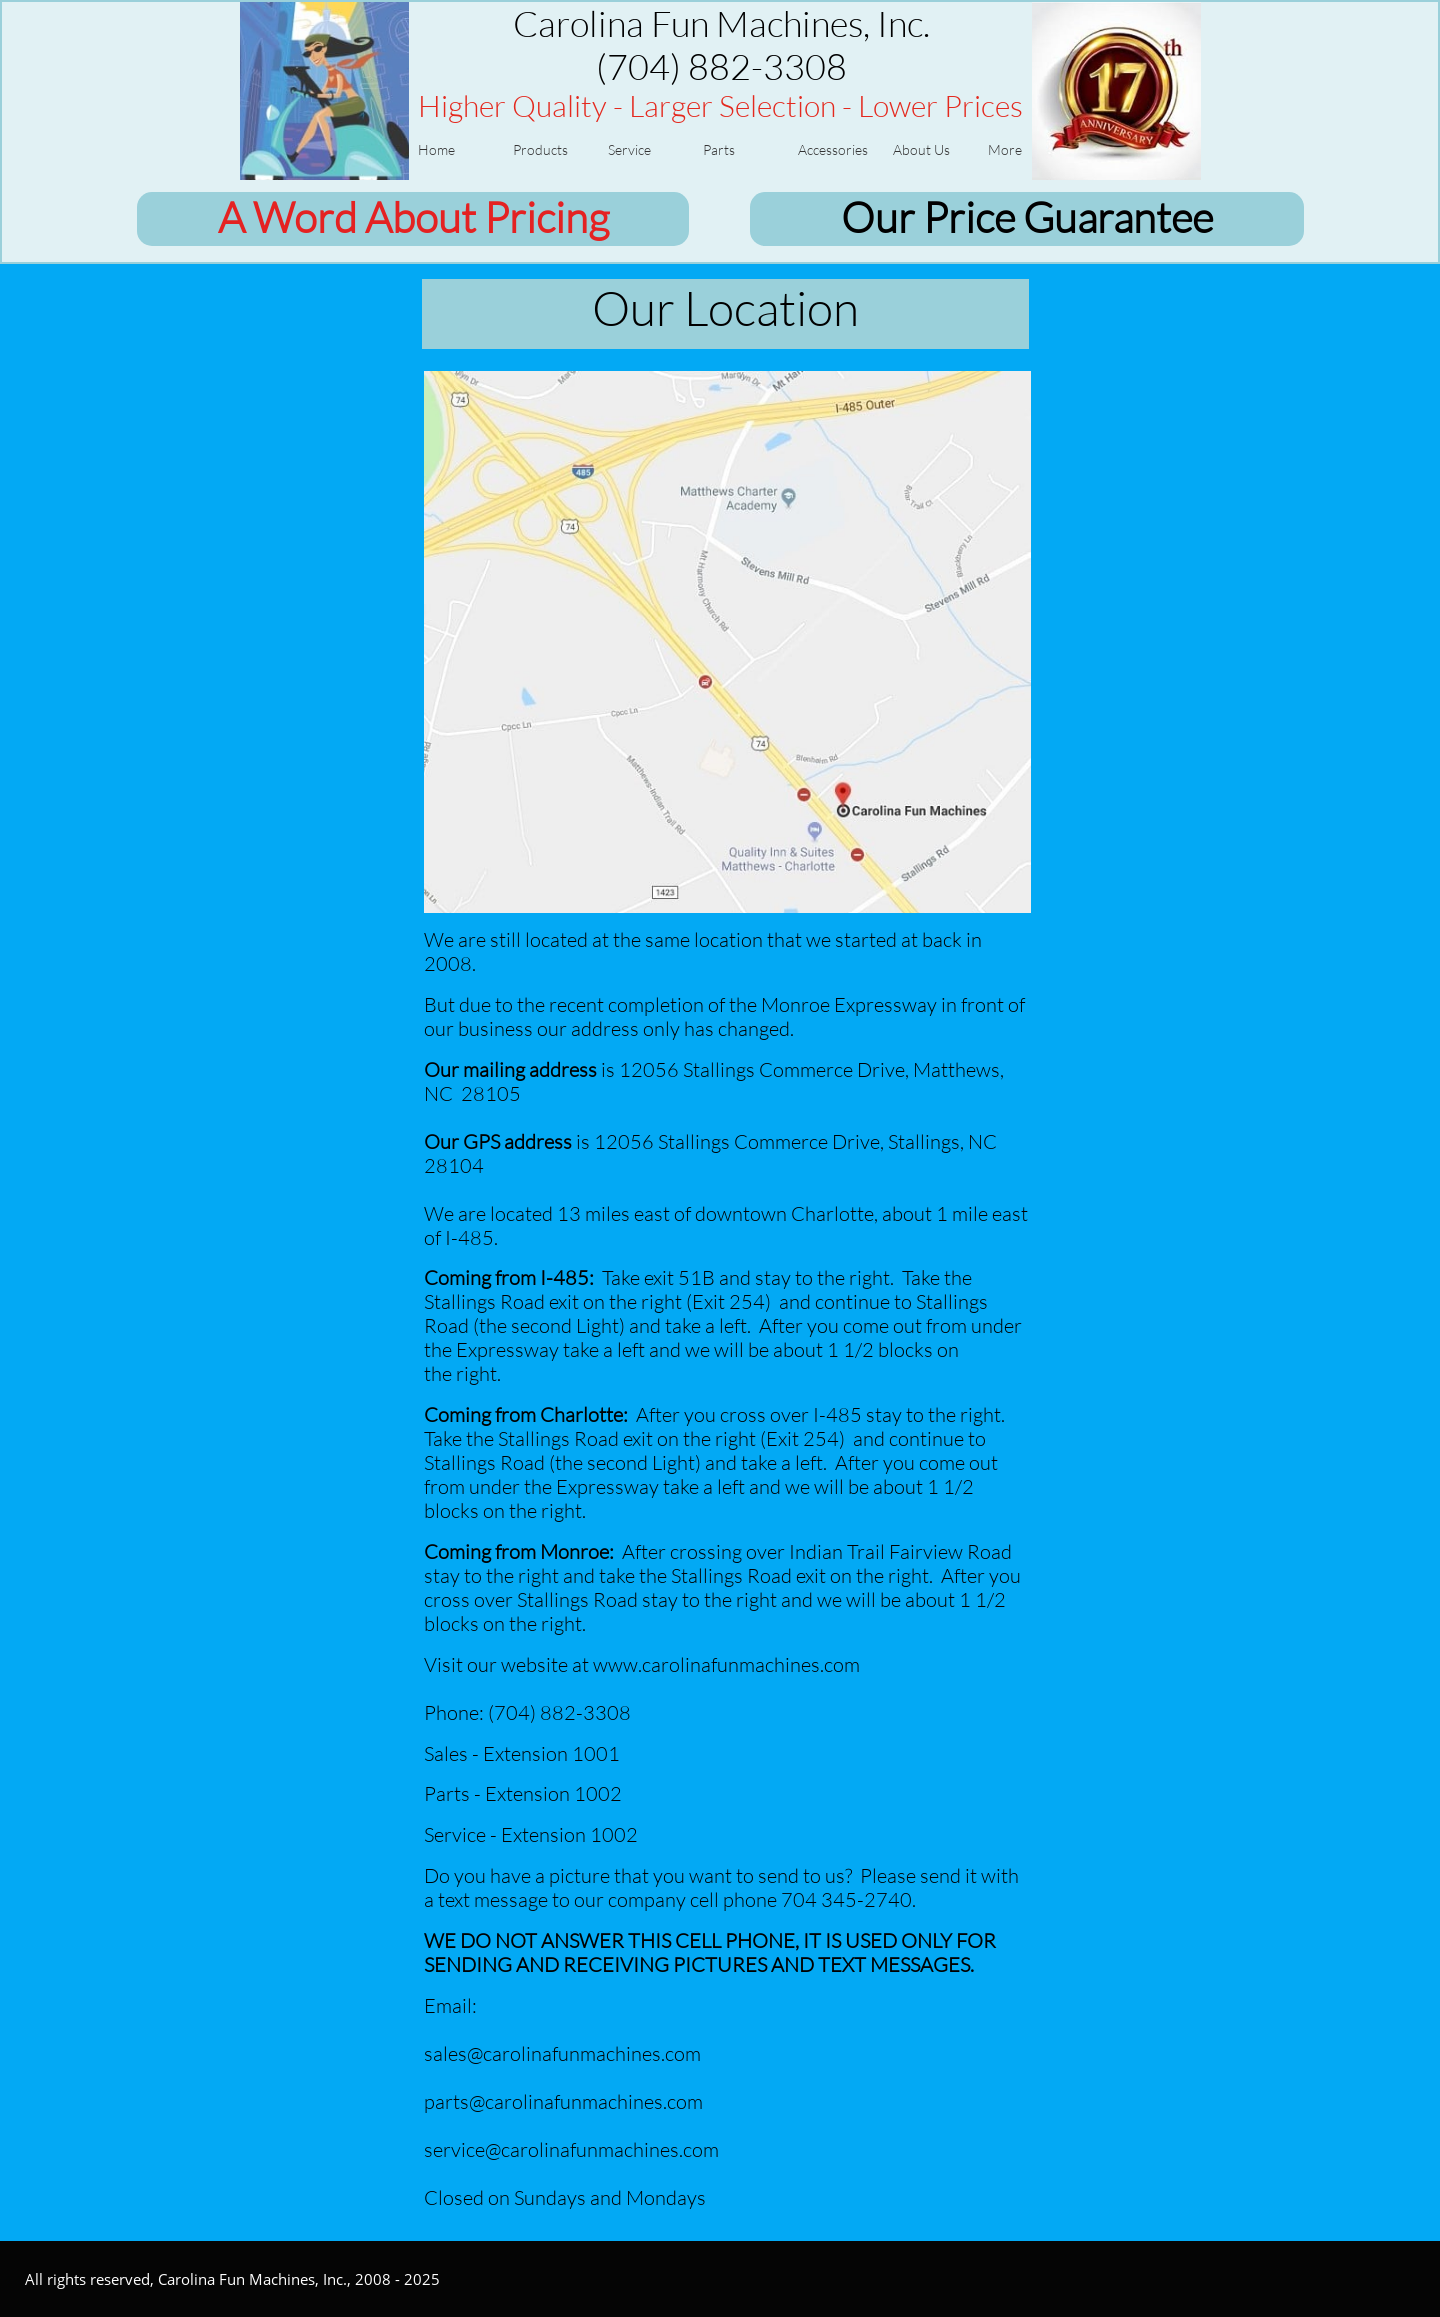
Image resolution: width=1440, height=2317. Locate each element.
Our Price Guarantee (1027, 216)
